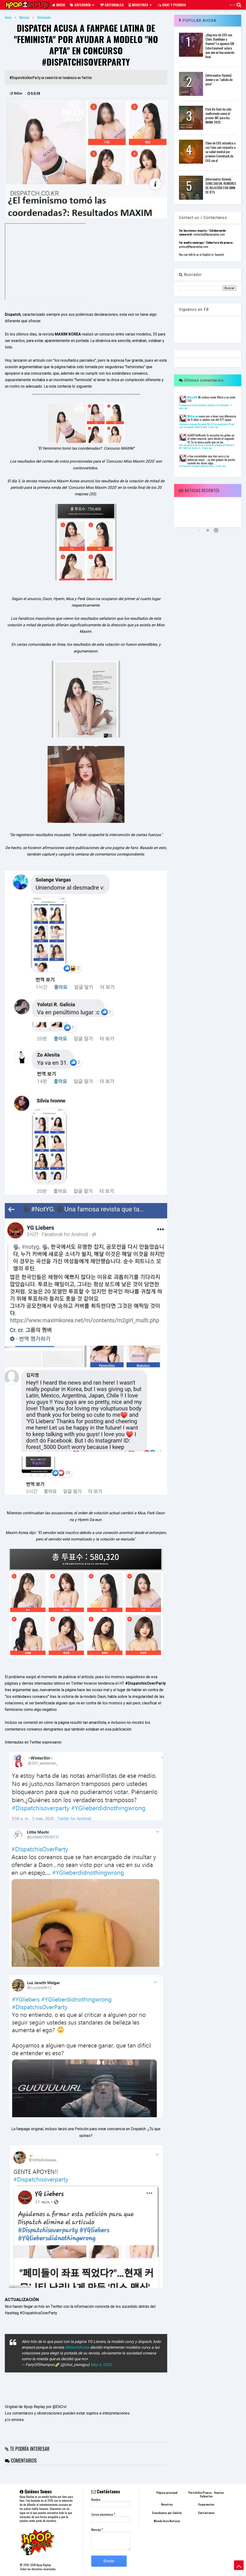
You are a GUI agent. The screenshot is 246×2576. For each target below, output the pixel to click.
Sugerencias (206, 2504)
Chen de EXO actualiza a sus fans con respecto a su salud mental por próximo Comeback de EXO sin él (220, 151)
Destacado (44, 17)
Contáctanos (206, 2513)
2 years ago (213, 427)
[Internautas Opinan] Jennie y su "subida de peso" (219, 79)
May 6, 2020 (101, 2364)
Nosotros (140, 4)
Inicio (58, 4)
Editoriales (112, 4)
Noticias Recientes (199, 490)
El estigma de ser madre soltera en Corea (196, 466)
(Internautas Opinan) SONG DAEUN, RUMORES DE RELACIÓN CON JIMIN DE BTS (220, 185)
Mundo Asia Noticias (167, 2521)
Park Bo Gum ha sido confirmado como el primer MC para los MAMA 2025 (218, 115)
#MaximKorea (77, 2347)
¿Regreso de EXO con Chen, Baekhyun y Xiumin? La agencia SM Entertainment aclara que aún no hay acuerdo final (219, 45)
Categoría (82, 4)
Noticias (24, 17)
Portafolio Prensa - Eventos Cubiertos (206, 2494)
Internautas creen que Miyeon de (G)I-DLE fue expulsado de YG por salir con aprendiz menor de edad (206, 425)
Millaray (192, 416)
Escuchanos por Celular (167, 2513)
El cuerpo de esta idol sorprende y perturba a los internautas (204, 405)
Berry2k (192, 397)
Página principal (167, 2492)
